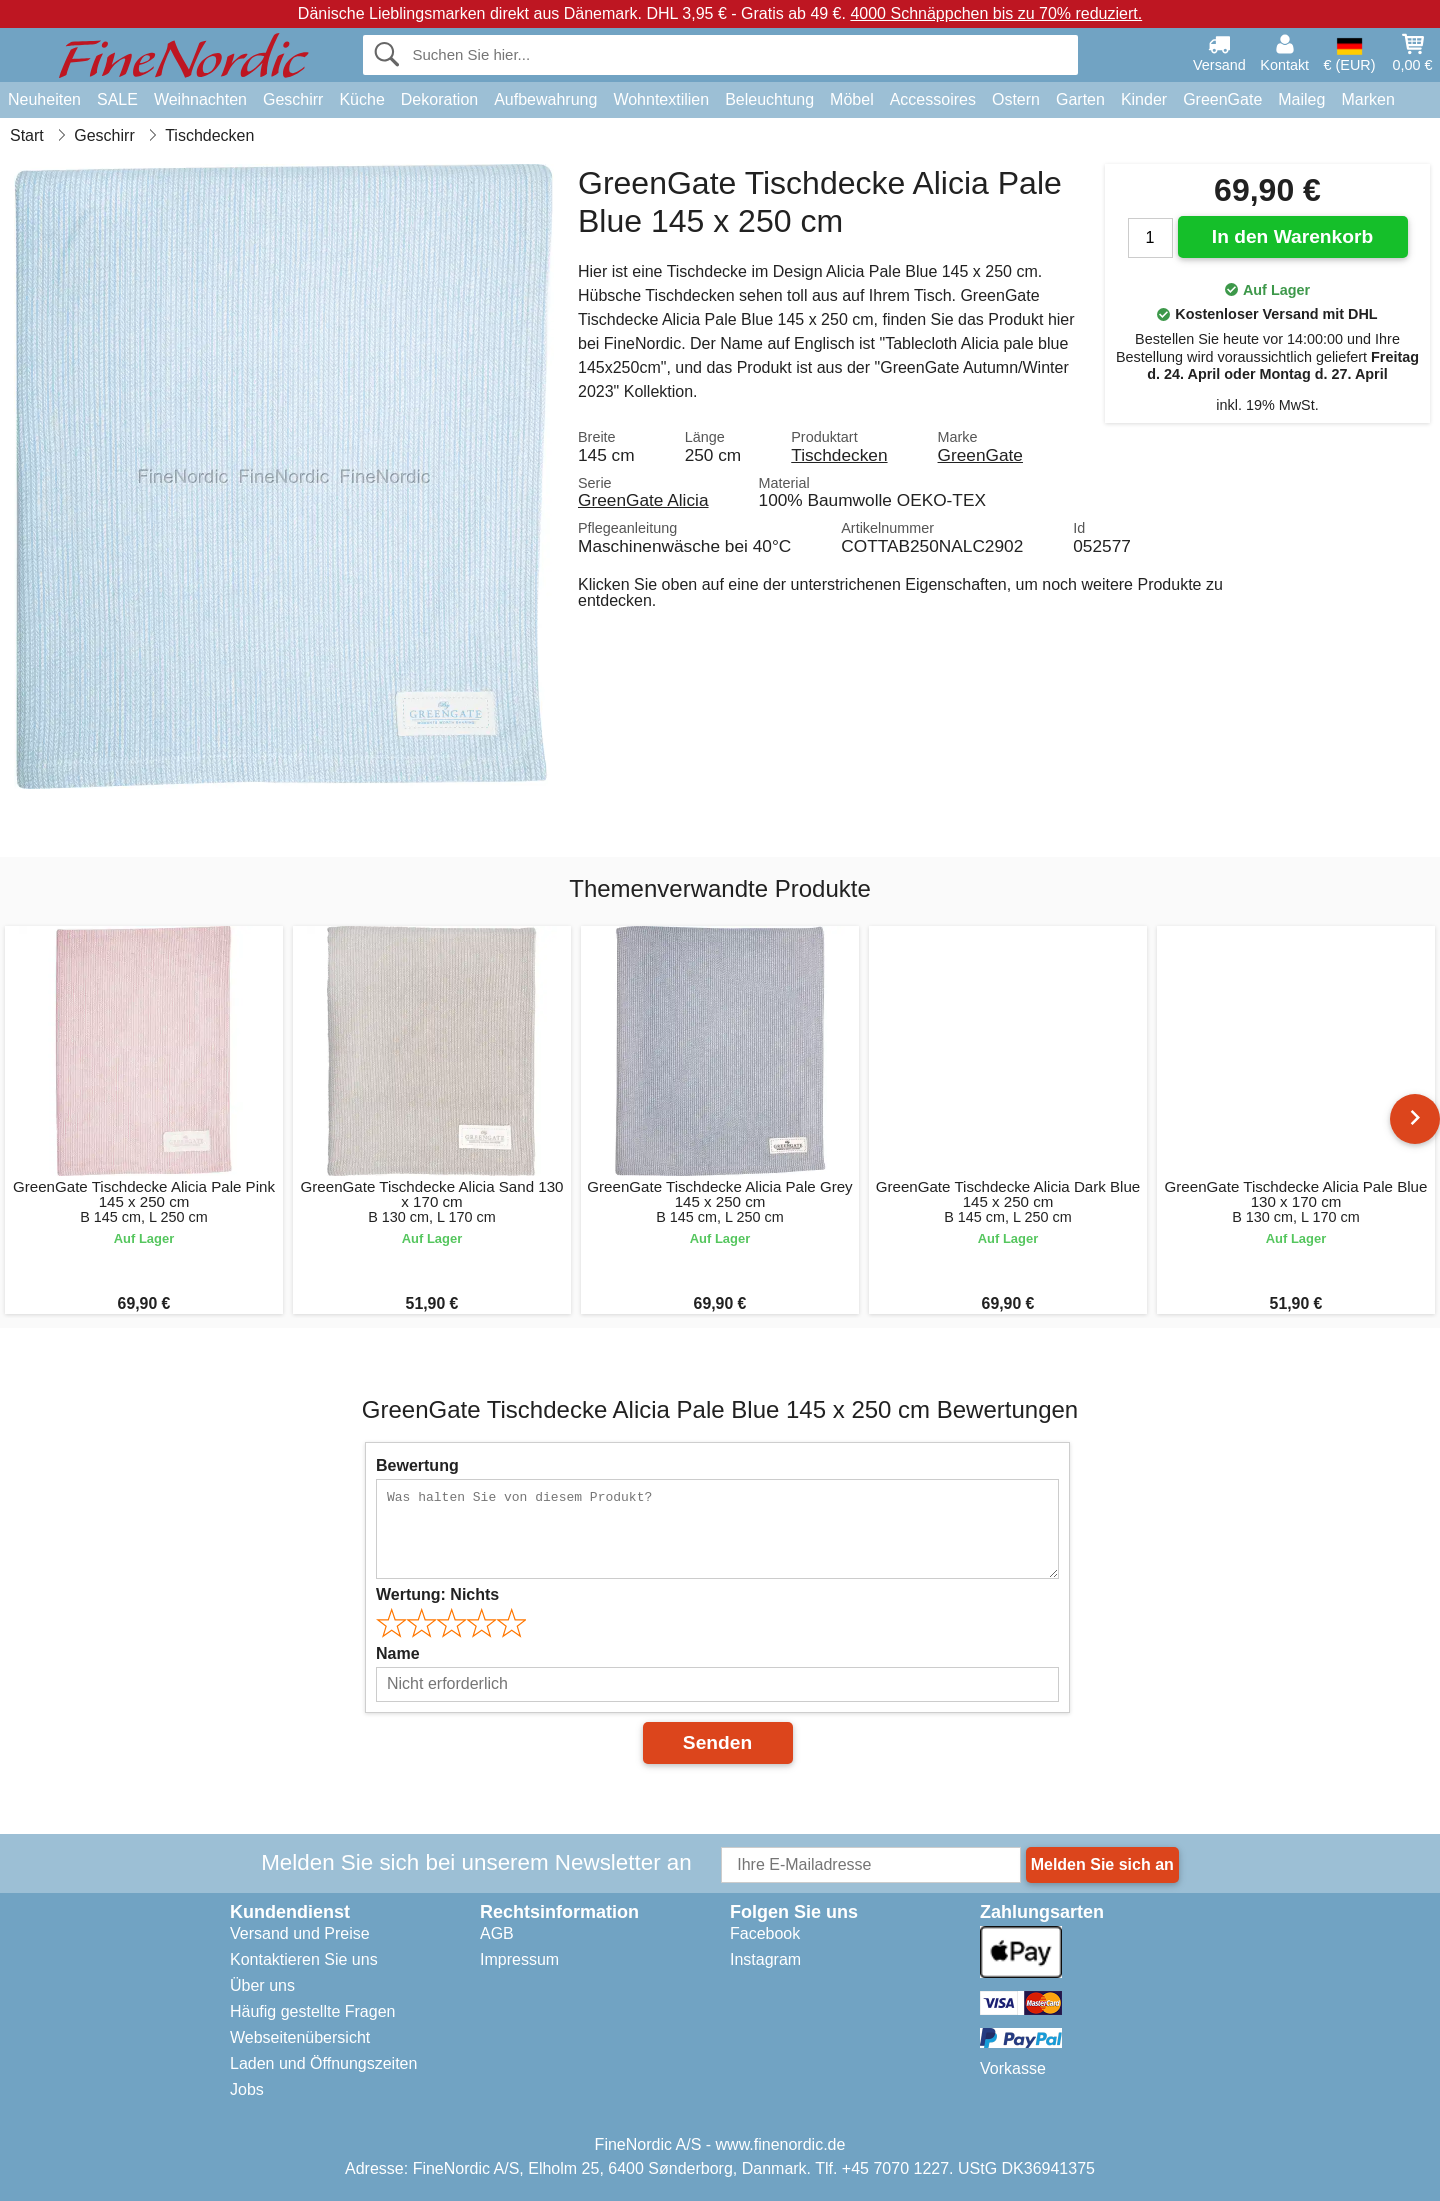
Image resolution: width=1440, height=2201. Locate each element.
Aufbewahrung (545, 99)
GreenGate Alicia (643, 500)
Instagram (765, 1959)
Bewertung (417, 1465)
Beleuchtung (769, 99)
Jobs (247, 2089)
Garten (1080, 99)
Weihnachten (200, 99)
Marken (1367, 99)
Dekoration (439, 99)
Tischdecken (839, 455)
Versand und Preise (300, 1933)
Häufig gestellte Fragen (312, 2011)
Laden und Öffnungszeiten (323, 2063)
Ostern (1016, 99)
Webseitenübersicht (300, 2037)
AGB (497, 1933)
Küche (361, 99)
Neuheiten (44, 99)
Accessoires (933, 99)
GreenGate (1222, 99)
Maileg (1301, 99)
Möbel (852, 99)
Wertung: (437, 1594)
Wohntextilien (661, 99)
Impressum (519, 1959)
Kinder (1144, 99)
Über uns (262, 1985)
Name (398, 1653)
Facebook (765, 1933)
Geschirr (293, 99)
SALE (117, 99)
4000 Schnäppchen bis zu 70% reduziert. (996, 13)
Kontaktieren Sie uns (304, 1959)
